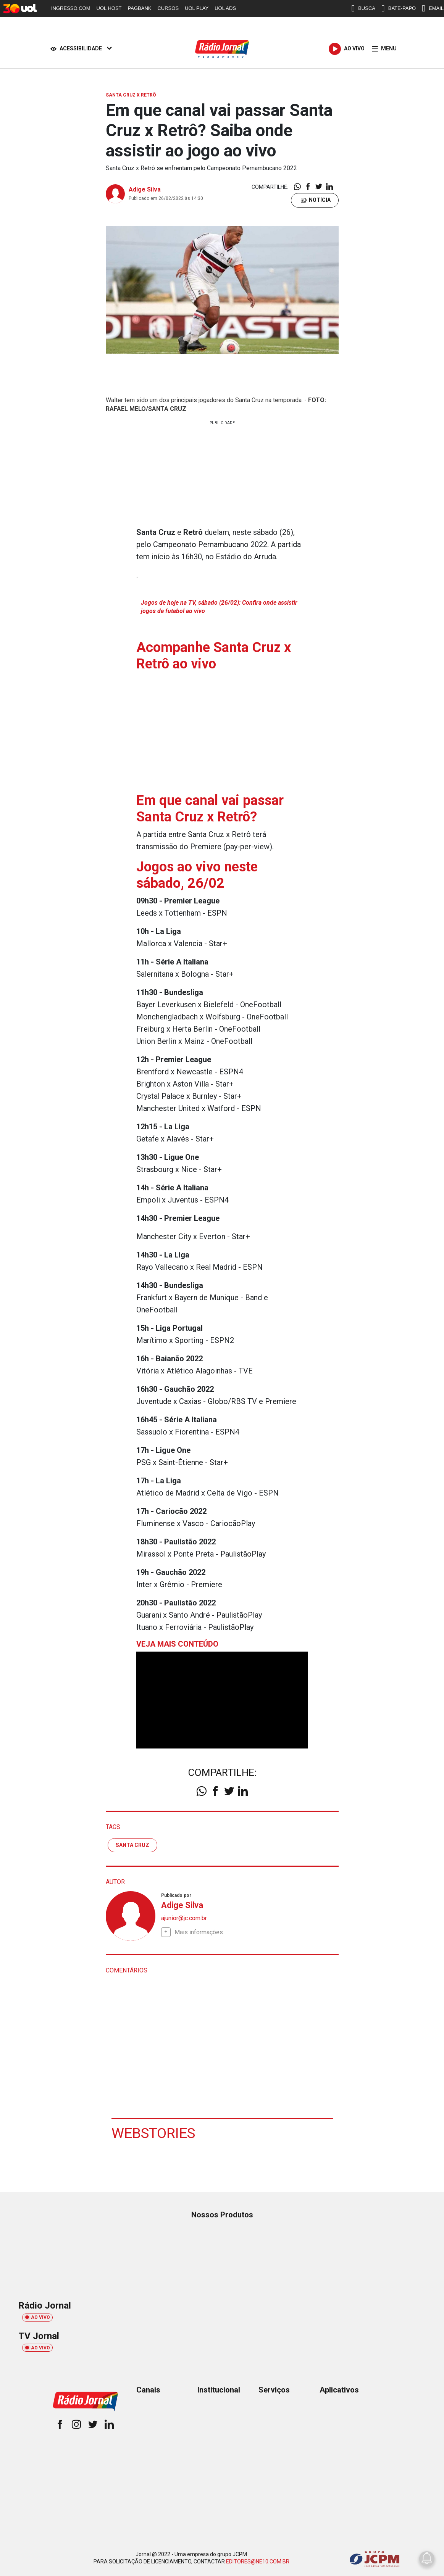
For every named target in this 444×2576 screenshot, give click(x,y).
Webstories (154, 2133)
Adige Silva (145, 189)
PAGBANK (140, 8)
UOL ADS (225, 8)
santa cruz (132, 1845)
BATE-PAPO (398, 8)
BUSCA (363, 8)
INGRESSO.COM (70, 8)
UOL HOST (109, 8)
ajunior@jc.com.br (184, 1917)
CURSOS (168, 8)
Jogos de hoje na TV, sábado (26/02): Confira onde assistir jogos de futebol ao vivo (219, 607)
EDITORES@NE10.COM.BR (257, 2561)
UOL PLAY (196, 8)
